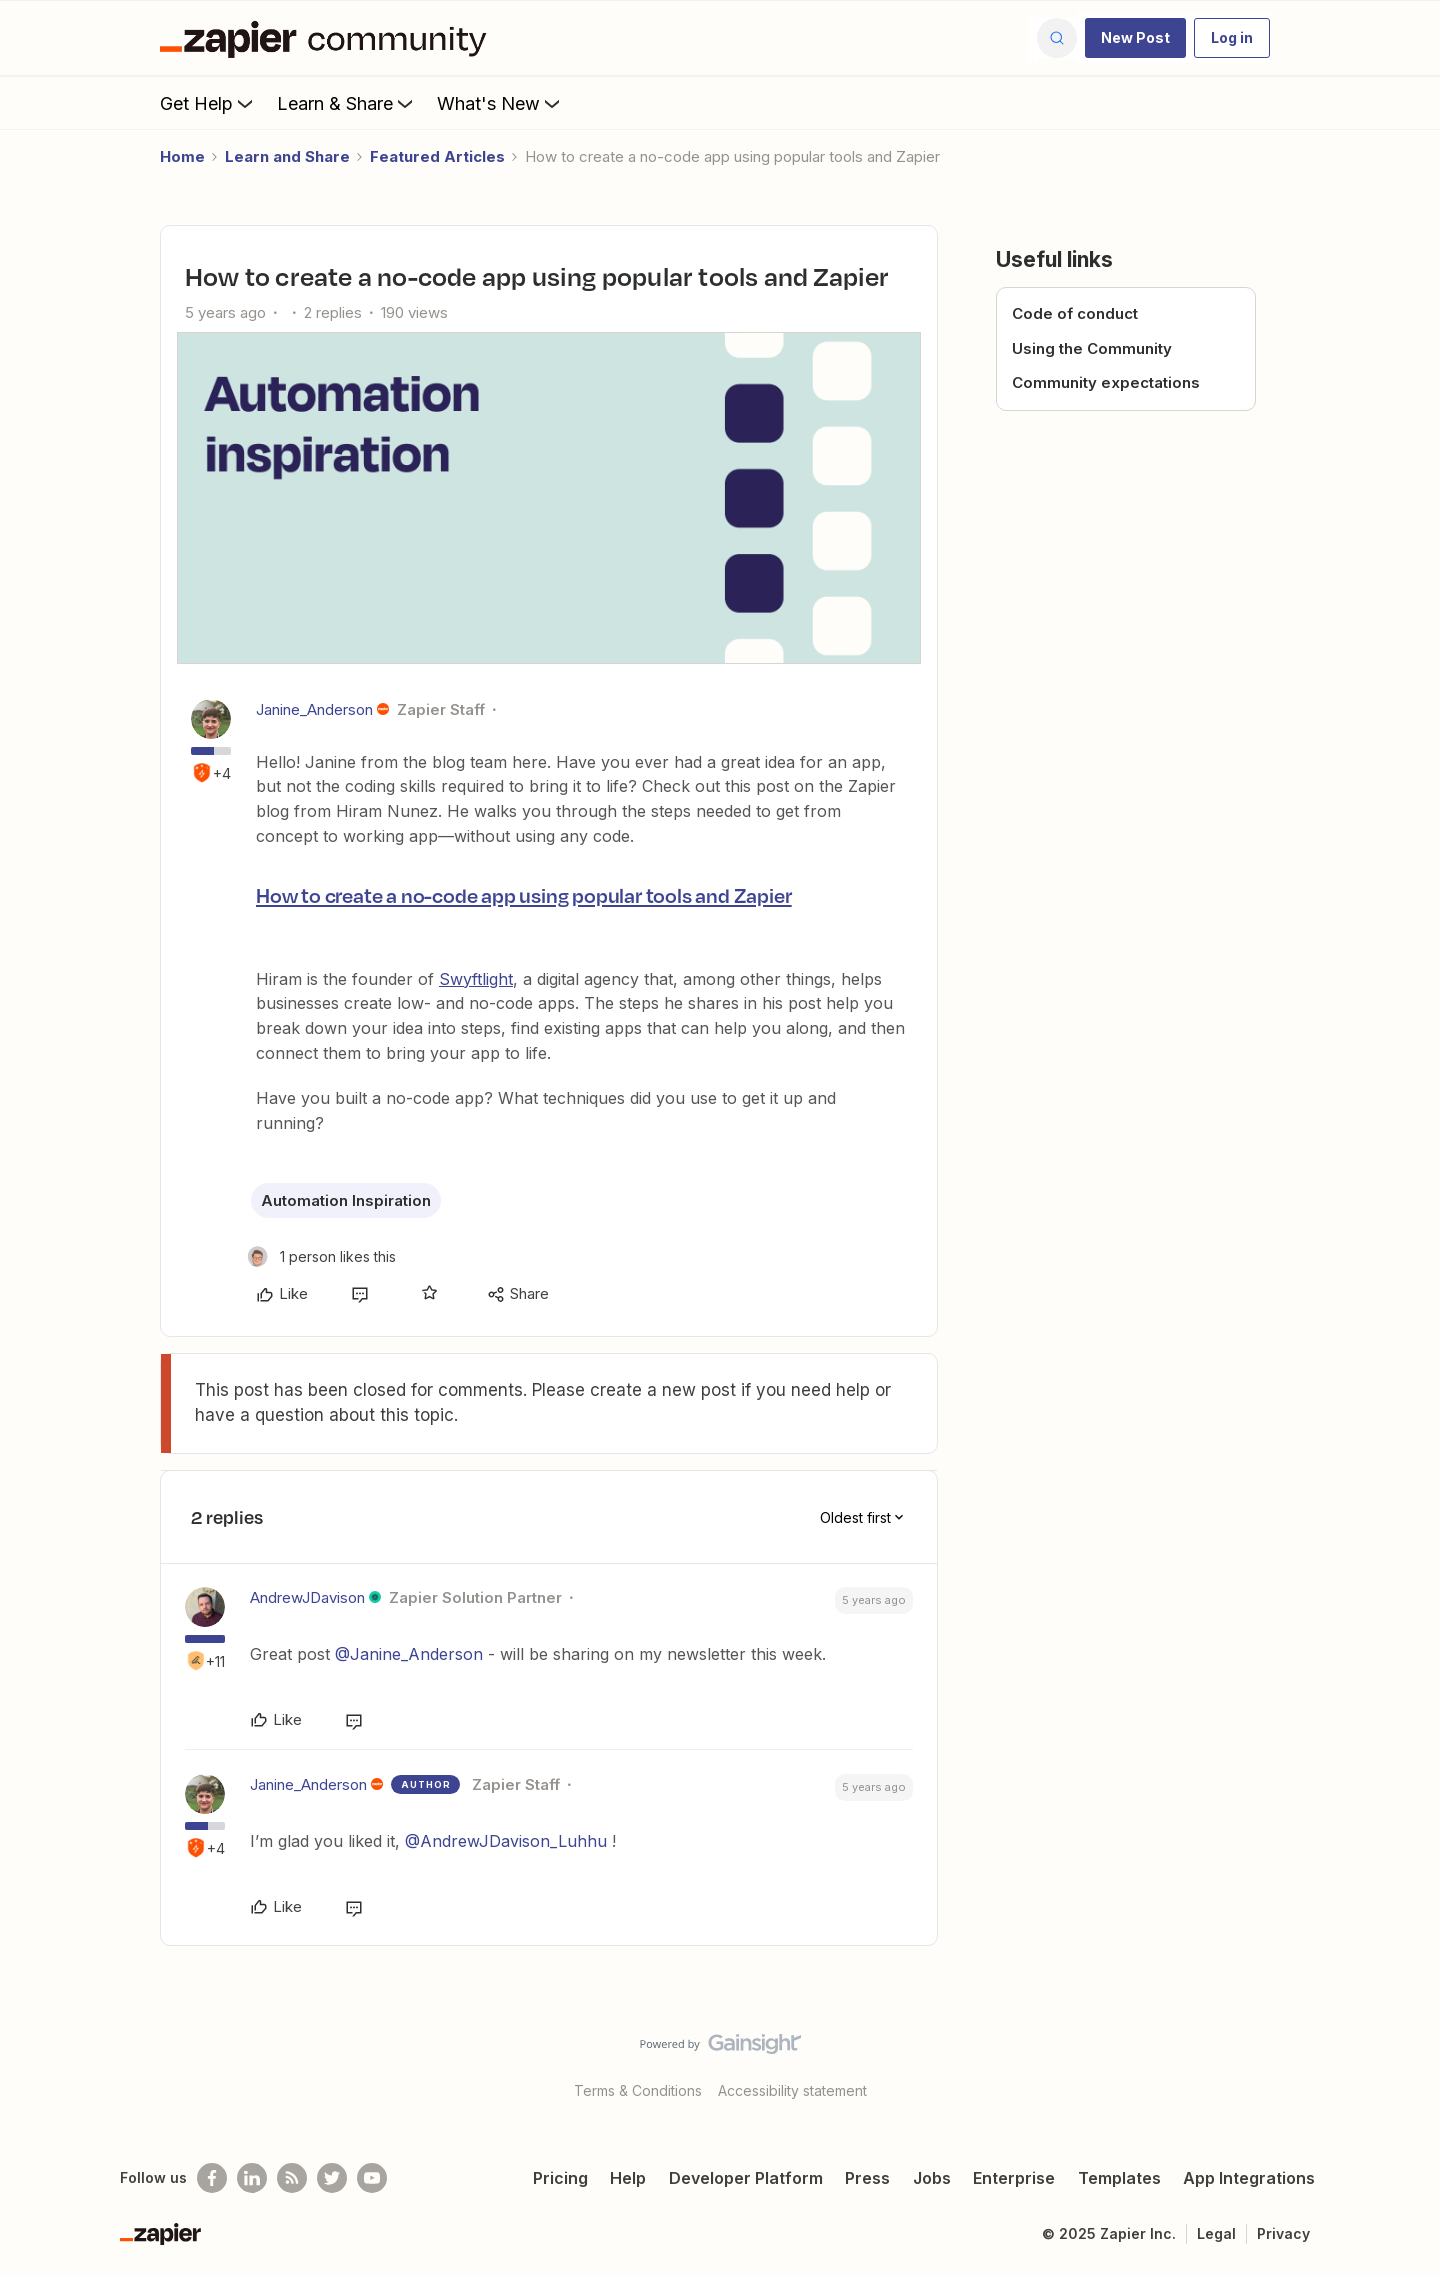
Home (182, 156)
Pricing (560, 2178)
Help (628, 2178)
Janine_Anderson (314, 709)
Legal (1216, 2233)
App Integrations (1249, 2178)
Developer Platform (746, 2178)
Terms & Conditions (638, 2090)
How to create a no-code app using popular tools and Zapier (523, 895)
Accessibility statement (792, 2090)
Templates (1119, 2178)
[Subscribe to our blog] (292, 2178)
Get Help (208, 103)
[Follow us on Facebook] (212, 2178)
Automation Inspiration (346, 1200)
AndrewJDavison (307, 1597)
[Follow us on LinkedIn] (252, 2178)
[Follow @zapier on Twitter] (332, 2178)
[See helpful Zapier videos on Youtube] (372, 2178)
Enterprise (1014, 2178)
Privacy (1283, 2233)
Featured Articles (437, 156)
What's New (500, 103)
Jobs (932, 2178)
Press (867, 2178)
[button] (1135, 38)
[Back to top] (1400, 2061)
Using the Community (1092, 348)
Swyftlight (476, 979)
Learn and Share (287, 156)
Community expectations (1106, 382)
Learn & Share (347, 103)
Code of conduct (1075, 313)
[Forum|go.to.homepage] (328, 38)
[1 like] (321, 1256)
